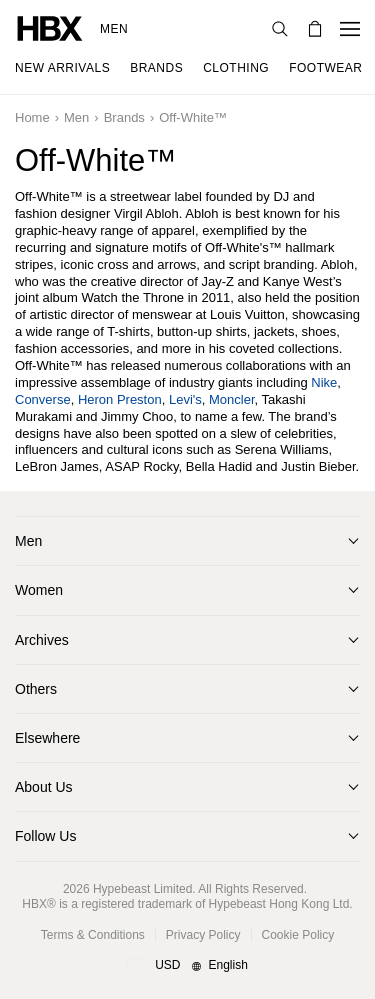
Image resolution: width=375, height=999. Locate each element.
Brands (124, 117)
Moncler (232, 399)
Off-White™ (193, 117)
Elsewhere (47, 738)
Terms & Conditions (93, 935)
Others (36, 689)
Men (114, 29)
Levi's (185, 399)
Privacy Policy (203, 935)
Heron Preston (120, 399)
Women (39, 590)
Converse (43, 399)
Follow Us (45, 836)
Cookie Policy (298, 935)
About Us (44, 787)
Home (32, 117)
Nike (324, 382)
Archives (42, 640)
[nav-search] (280, 29)
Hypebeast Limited (142, 889)
